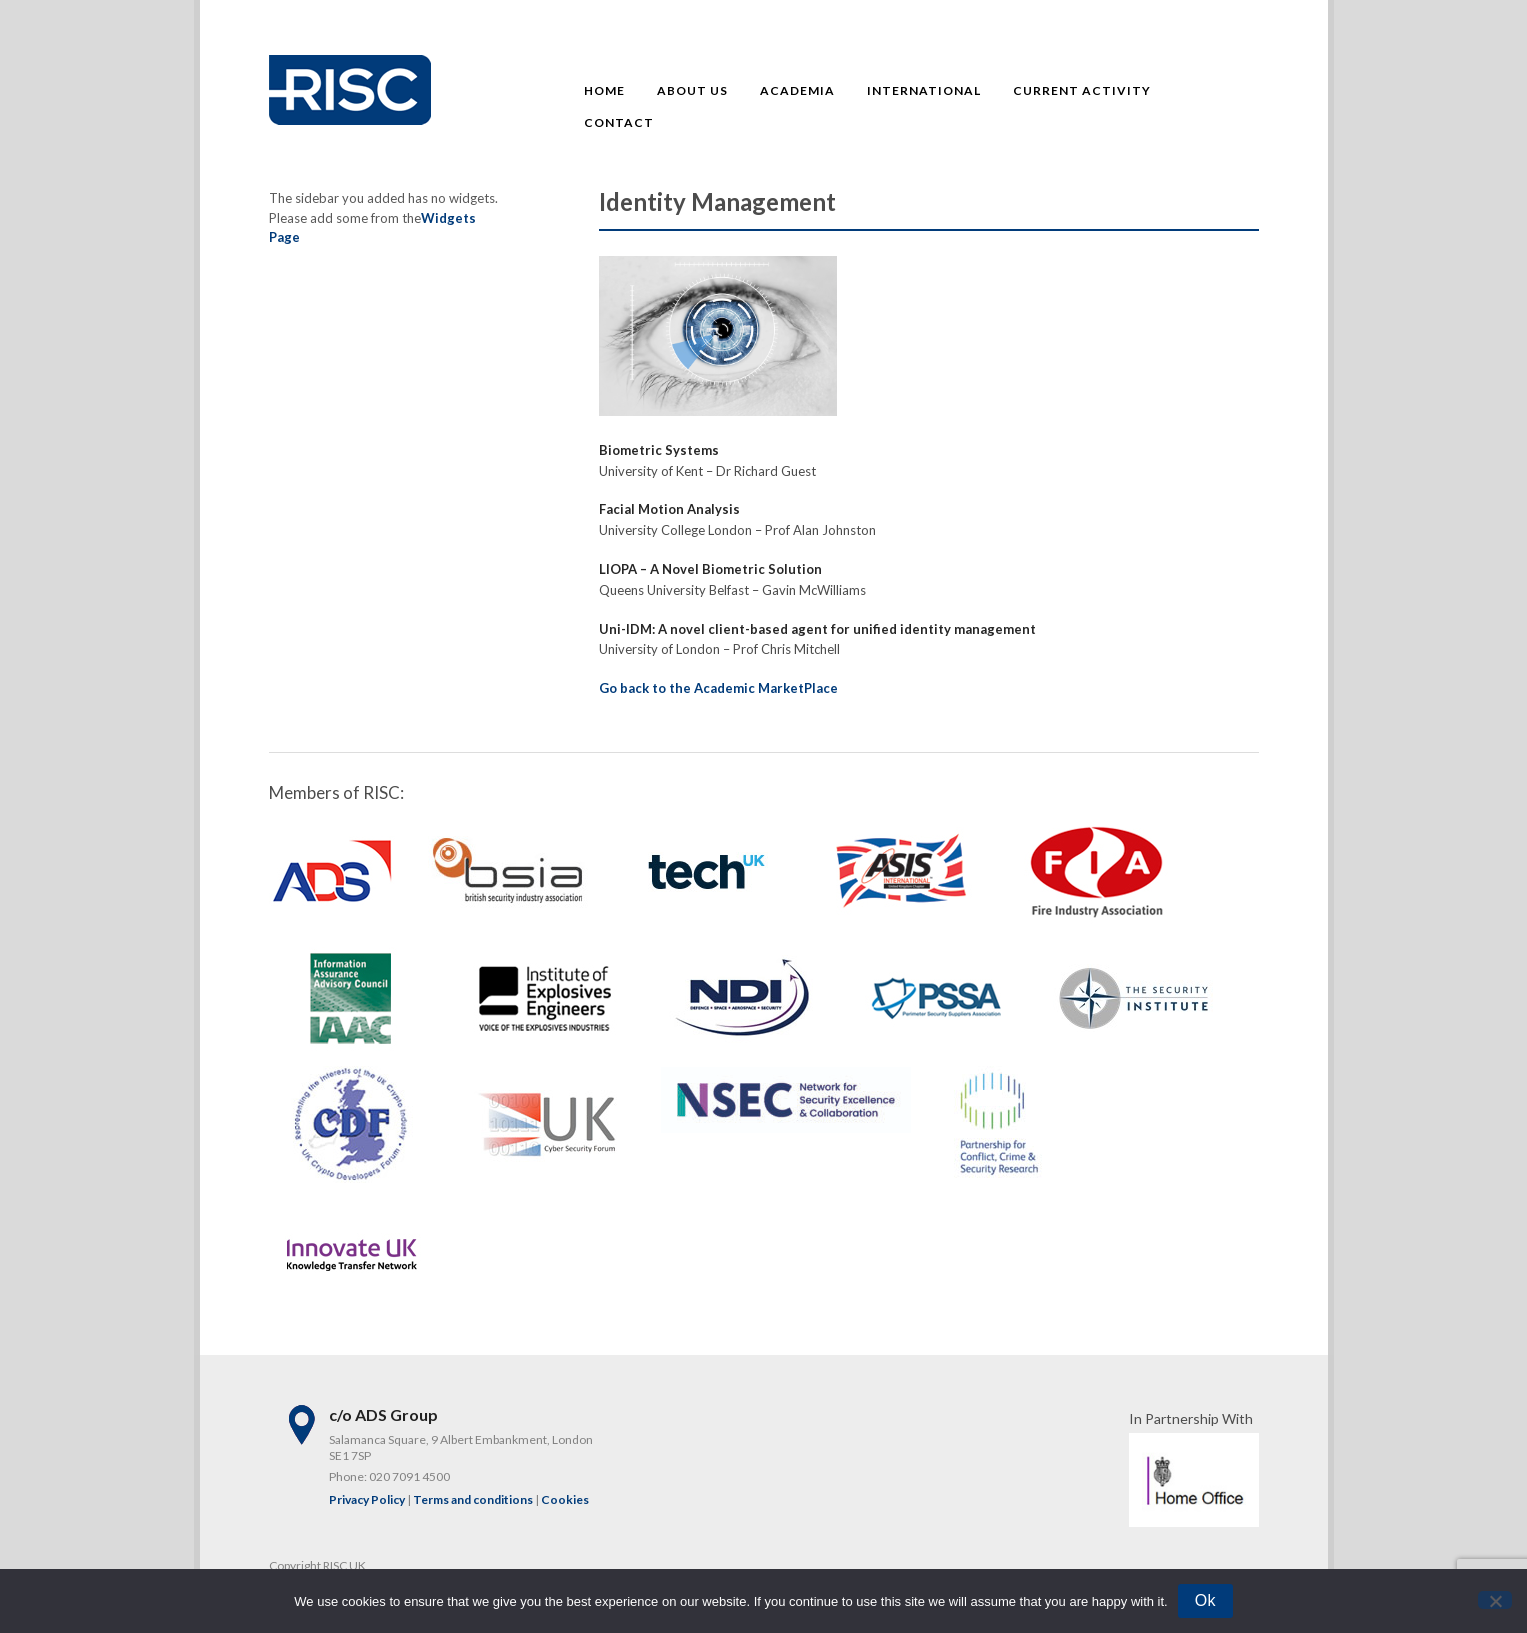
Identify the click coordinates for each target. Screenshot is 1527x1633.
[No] (1495, 1600)
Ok (1205, 1600)
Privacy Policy (367, 1499)
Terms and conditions (473, 1499)
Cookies (565, 1499)
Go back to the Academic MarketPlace (718, 688)
